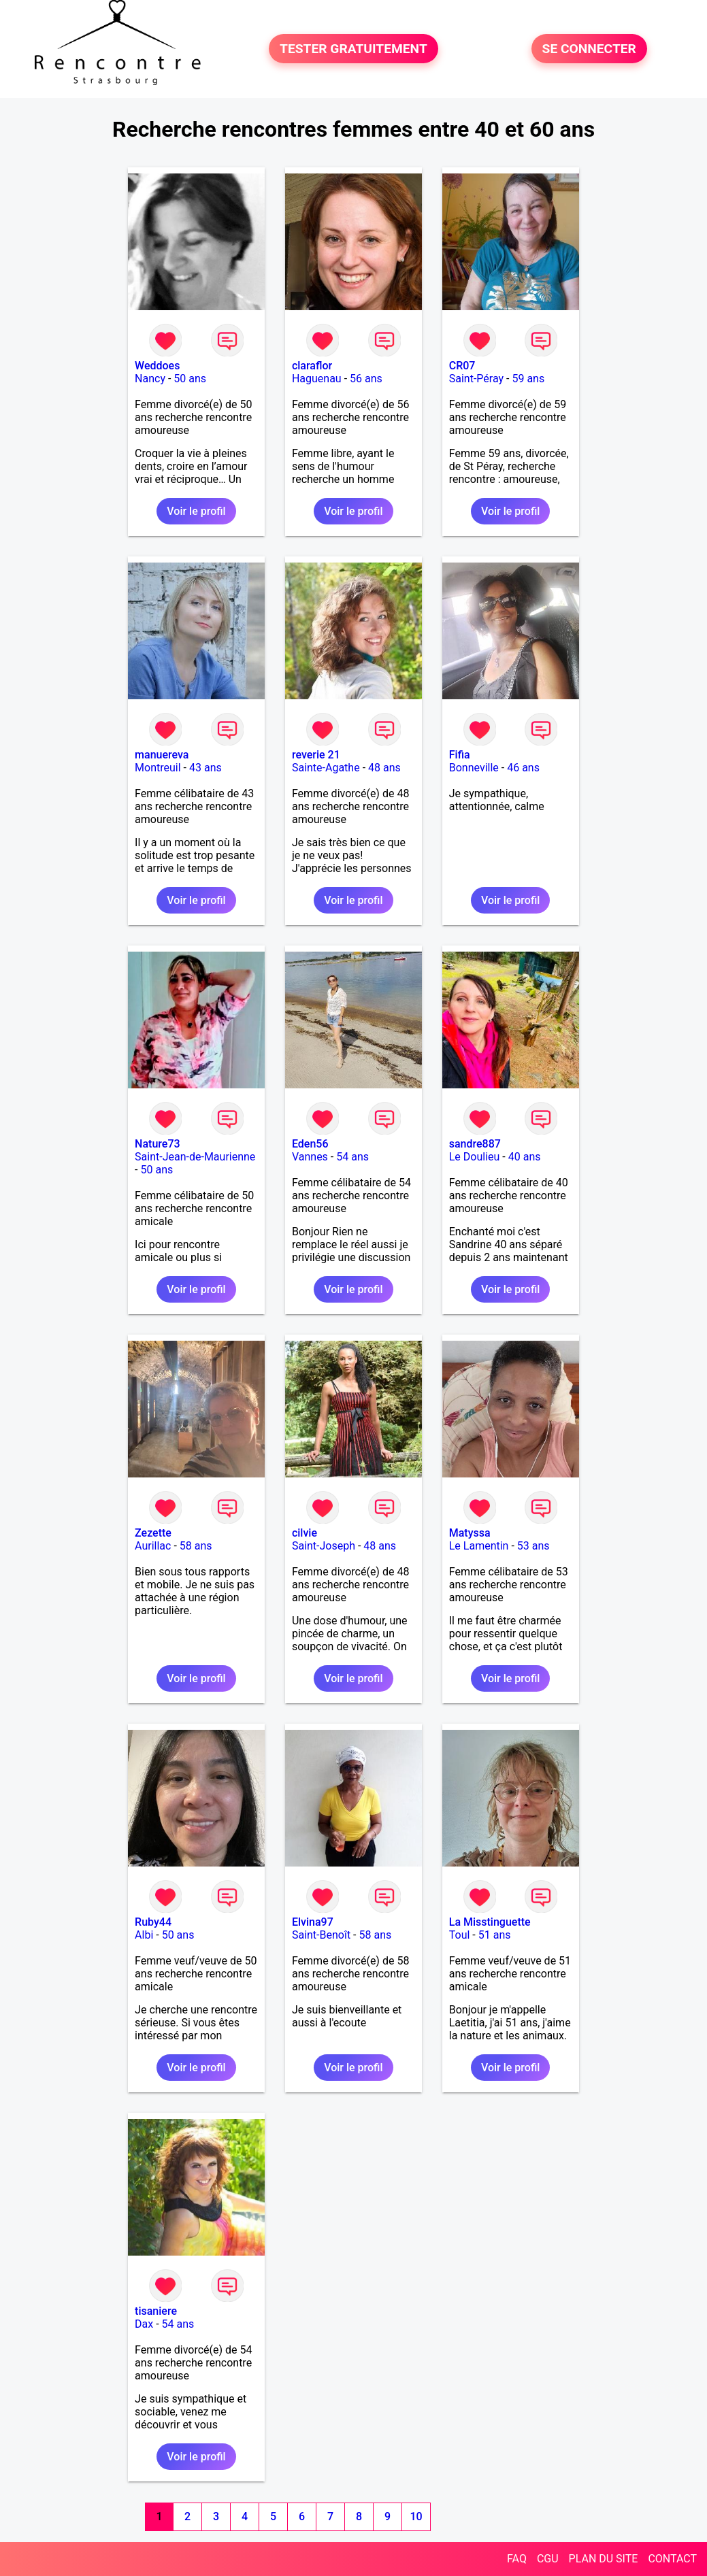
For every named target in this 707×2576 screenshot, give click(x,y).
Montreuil (158, 767)
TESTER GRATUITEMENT (353, 48)
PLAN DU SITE (603, 2558)
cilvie (304, 1532)
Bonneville (474, 767)
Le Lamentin (479, 1545)
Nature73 (157, 1143)
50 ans (190, 378)
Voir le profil (196, 511)
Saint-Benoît (321, 1934)
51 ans (494, 1934)
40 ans (524, 1156)
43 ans (205, 767)
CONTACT (672, 2558)
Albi (144, 1934)
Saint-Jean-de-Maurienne (195, 1156)
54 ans (352, 1156)
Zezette (153, 1532)
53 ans (533, 1545)
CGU (548, 2558)
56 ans (366, 378)
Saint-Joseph (323, 1545)
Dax (144, 2324)
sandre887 (475, 1143)
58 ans (196, 1545)
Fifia (459, 754)
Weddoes (157, 365)
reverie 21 (316, 754)
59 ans (528, 378)
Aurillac (153, 1545)
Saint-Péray (476, 378)
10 (416, 2516)
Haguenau (317, 378)
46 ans (523, 767)
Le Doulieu (474, 1156)
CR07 (462, 365)
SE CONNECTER (589, 48)
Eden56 (310, 1143)
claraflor (312, 365)
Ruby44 (153, 1922)
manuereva (161, 754)
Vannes (310, 1156)
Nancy (150, 378)
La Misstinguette (490, 1922)
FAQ (517, 2558)
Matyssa (470, 1532)
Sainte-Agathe (326, 767)
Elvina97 (312, 1922)
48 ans (384, 767)
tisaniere (156, 2311)
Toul (459, 1934)
